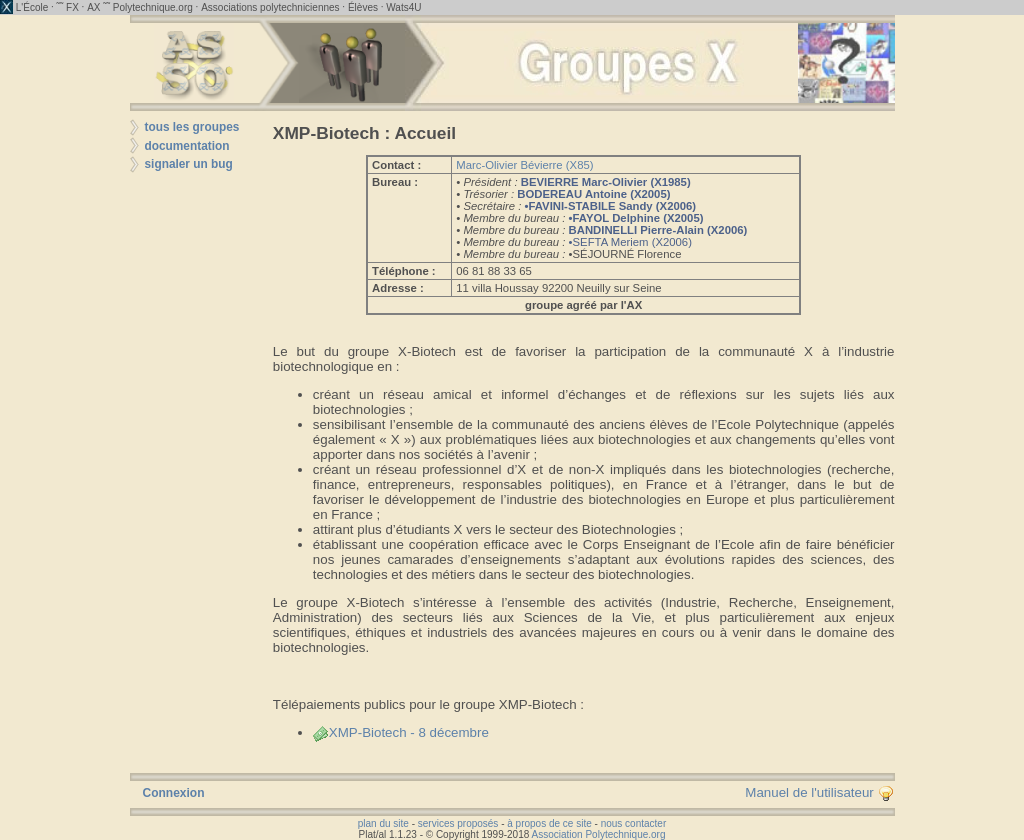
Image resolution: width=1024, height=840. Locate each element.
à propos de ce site (549, 823)
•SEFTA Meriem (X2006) (630, 242)
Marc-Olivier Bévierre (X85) (524, 165)
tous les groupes (192, 127)
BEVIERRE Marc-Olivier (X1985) (606, 182)
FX (72, 7)
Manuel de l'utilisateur (819, 792)
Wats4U (403, 7)
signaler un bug (189, 164)
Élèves (363, 7)
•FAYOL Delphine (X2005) (636, 218)
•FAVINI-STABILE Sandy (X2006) (610, 206)
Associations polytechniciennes (270, 7)
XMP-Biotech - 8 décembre (401, 732)
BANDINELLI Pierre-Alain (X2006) (658, 230)
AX (93, 7)
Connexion (174, 793)
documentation (187, 146)
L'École (32, 7)
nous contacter (634, 823)
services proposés (458, 823)
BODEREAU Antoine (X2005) (593, 194)
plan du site (383, 823)
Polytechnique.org (153, 7)
